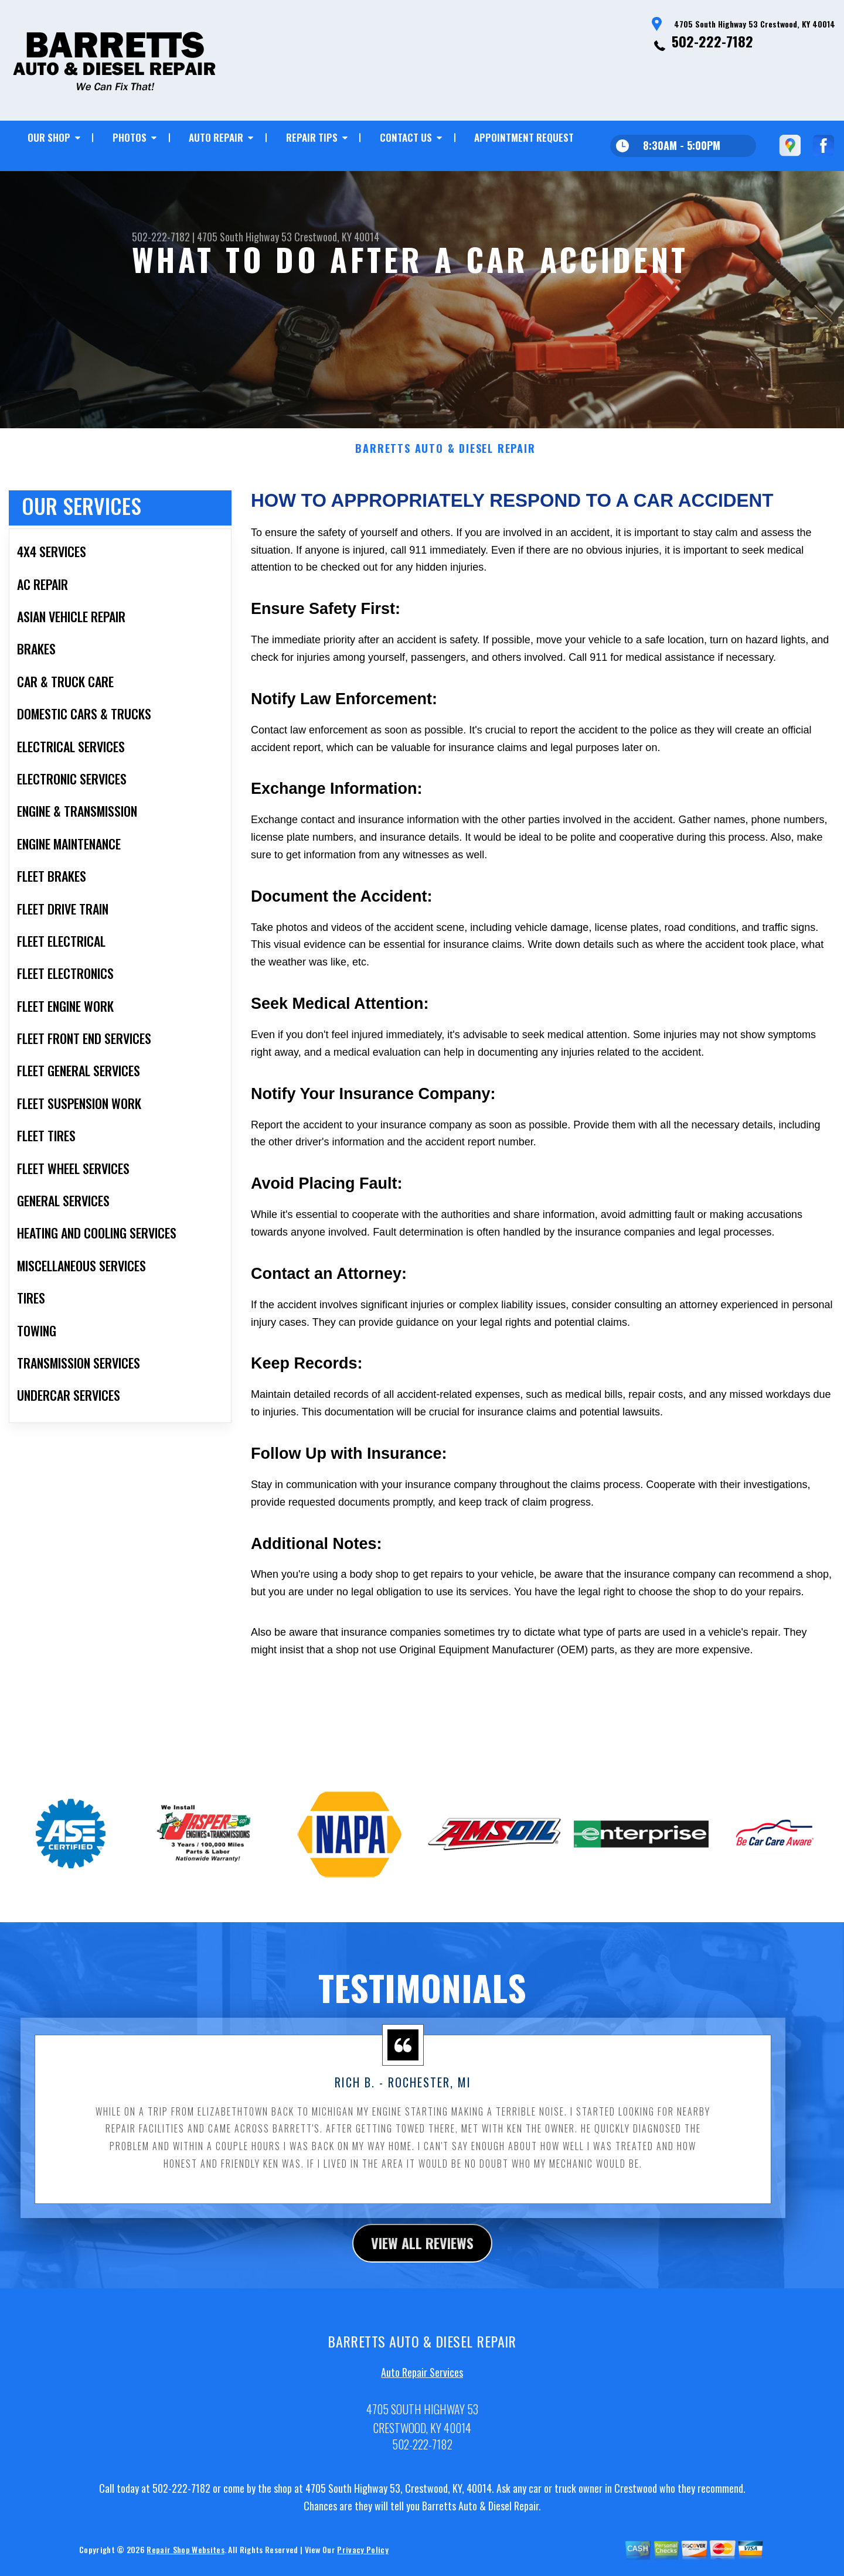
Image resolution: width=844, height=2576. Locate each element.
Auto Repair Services (422, 2401)
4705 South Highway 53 (244, 236)
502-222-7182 (712, 41)
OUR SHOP (49, 137)
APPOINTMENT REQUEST (524, 137)
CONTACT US (406, 137)
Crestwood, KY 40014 (336, 236)
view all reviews (422, 2272)
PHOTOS (130, 137)
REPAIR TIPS (312, 137)
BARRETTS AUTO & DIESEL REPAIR (445, 478)
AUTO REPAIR (216, 137)
